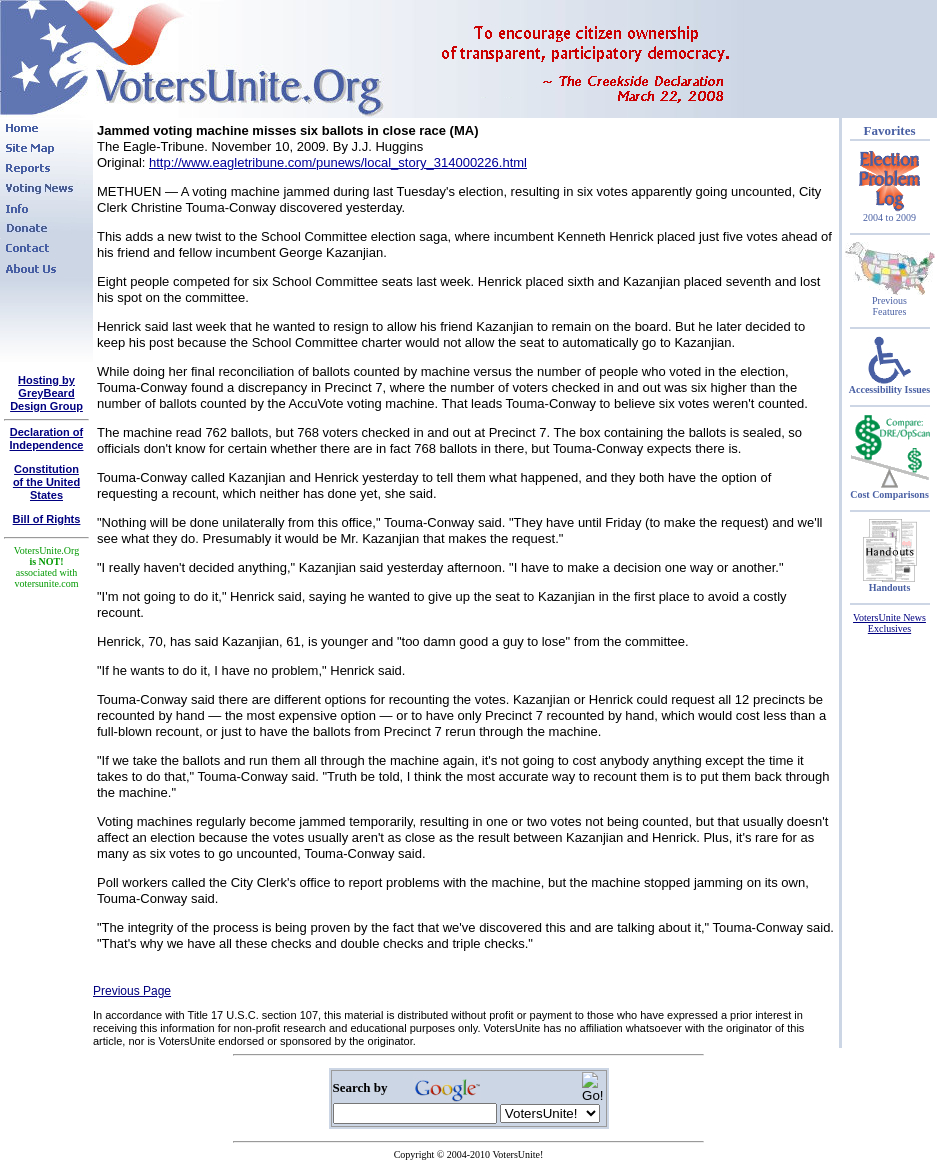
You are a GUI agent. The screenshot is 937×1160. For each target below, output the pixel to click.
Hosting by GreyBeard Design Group (46, 393)
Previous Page (132, 991)
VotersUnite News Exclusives (889, 623)
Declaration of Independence (47, 438)
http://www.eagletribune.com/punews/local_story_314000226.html (338, 162)
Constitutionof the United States (46, 482)
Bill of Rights (47, 519)
